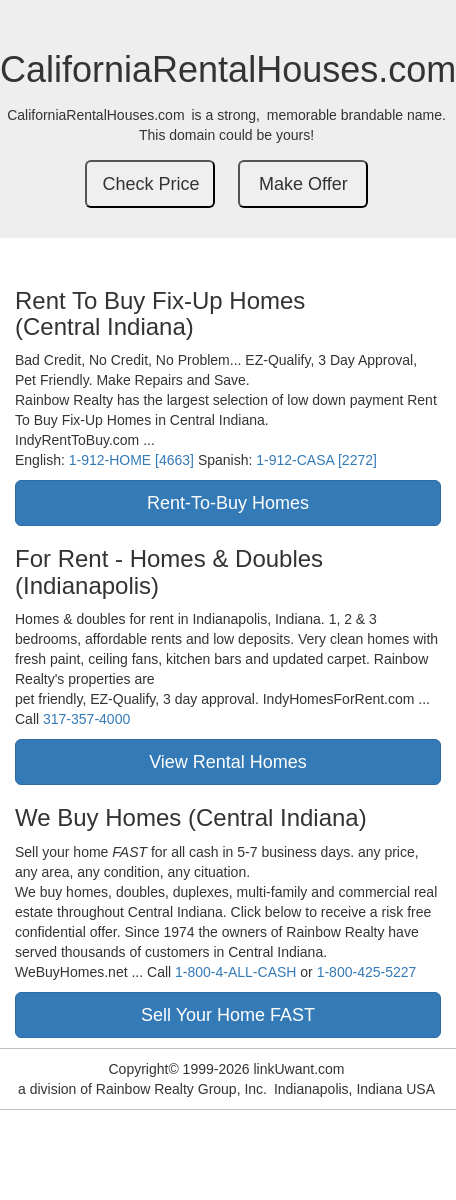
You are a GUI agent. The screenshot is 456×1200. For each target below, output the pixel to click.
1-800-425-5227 (367, 972)
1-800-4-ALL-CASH (235, 972)
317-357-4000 (86, 719)
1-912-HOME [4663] (131, 460)
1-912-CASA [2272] (316, 460)
